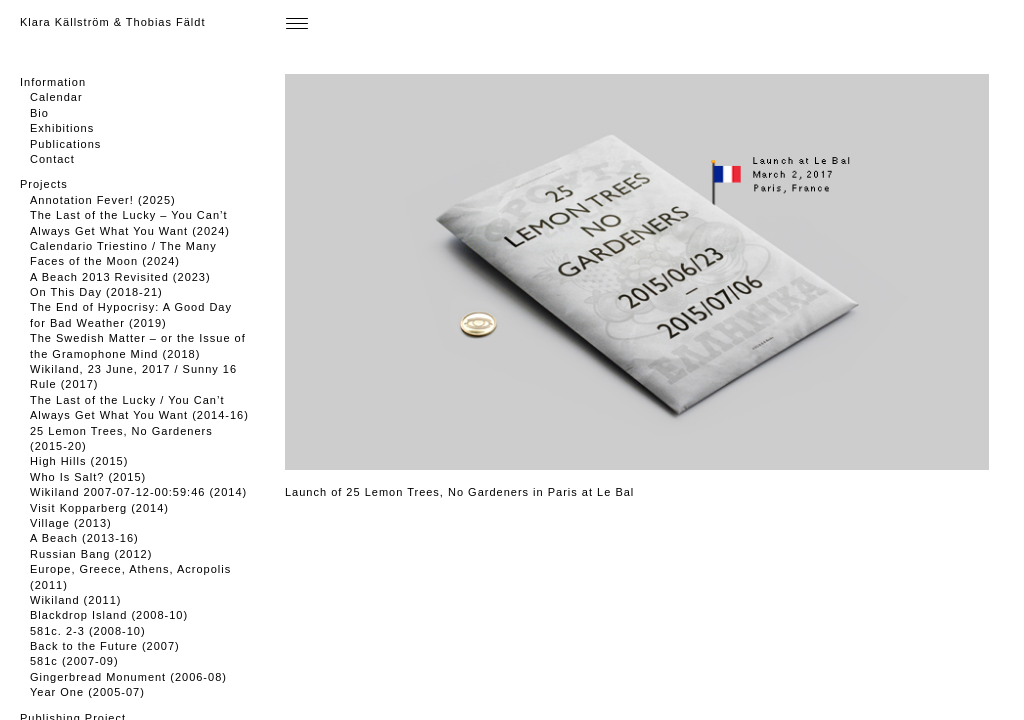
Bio (39, 113)
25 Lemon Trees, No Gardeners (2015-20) (121, 438)
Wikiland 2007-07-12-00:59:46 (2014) (138, 492)
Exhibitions (62, 128)
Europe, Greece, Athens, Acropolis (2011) (130, 576)
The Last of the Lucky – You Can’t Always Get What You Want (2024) (130, 222)
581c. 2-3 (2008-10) (88, 631)
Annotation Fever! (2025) (103, 200)
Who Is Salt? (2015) (88, 477)
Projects (44, 184)
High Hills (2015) (79, 461)
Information (53, 82)
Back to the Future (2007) (105, 646)
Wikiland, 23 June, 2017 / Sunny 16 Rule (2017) (133, 376)
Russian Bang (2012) (91, 554)
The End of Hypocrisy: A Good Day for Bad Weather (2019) (131, 314)
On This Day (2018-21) (96, 292)
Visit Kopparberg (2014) (99, 508)
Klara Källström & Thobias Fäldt (112, 22)
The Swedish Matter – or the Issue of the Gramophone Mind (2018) (138, 345)
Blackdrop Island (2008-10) (109, 615)
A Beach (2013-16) (84, 538)
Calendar (56, 97)
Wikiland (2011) (75, 600)
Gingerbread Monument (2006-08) (128, 677)
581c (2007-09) (74, 661)
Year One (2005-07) (87, 692)
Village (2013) (71, 523)
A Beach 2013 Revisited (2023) (120, 277)
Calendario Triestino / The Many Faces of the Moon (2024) (123, 253)
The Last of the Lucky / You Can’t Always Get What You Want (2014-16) (139, 407)
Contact (52, 159)
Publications (65, 144)
